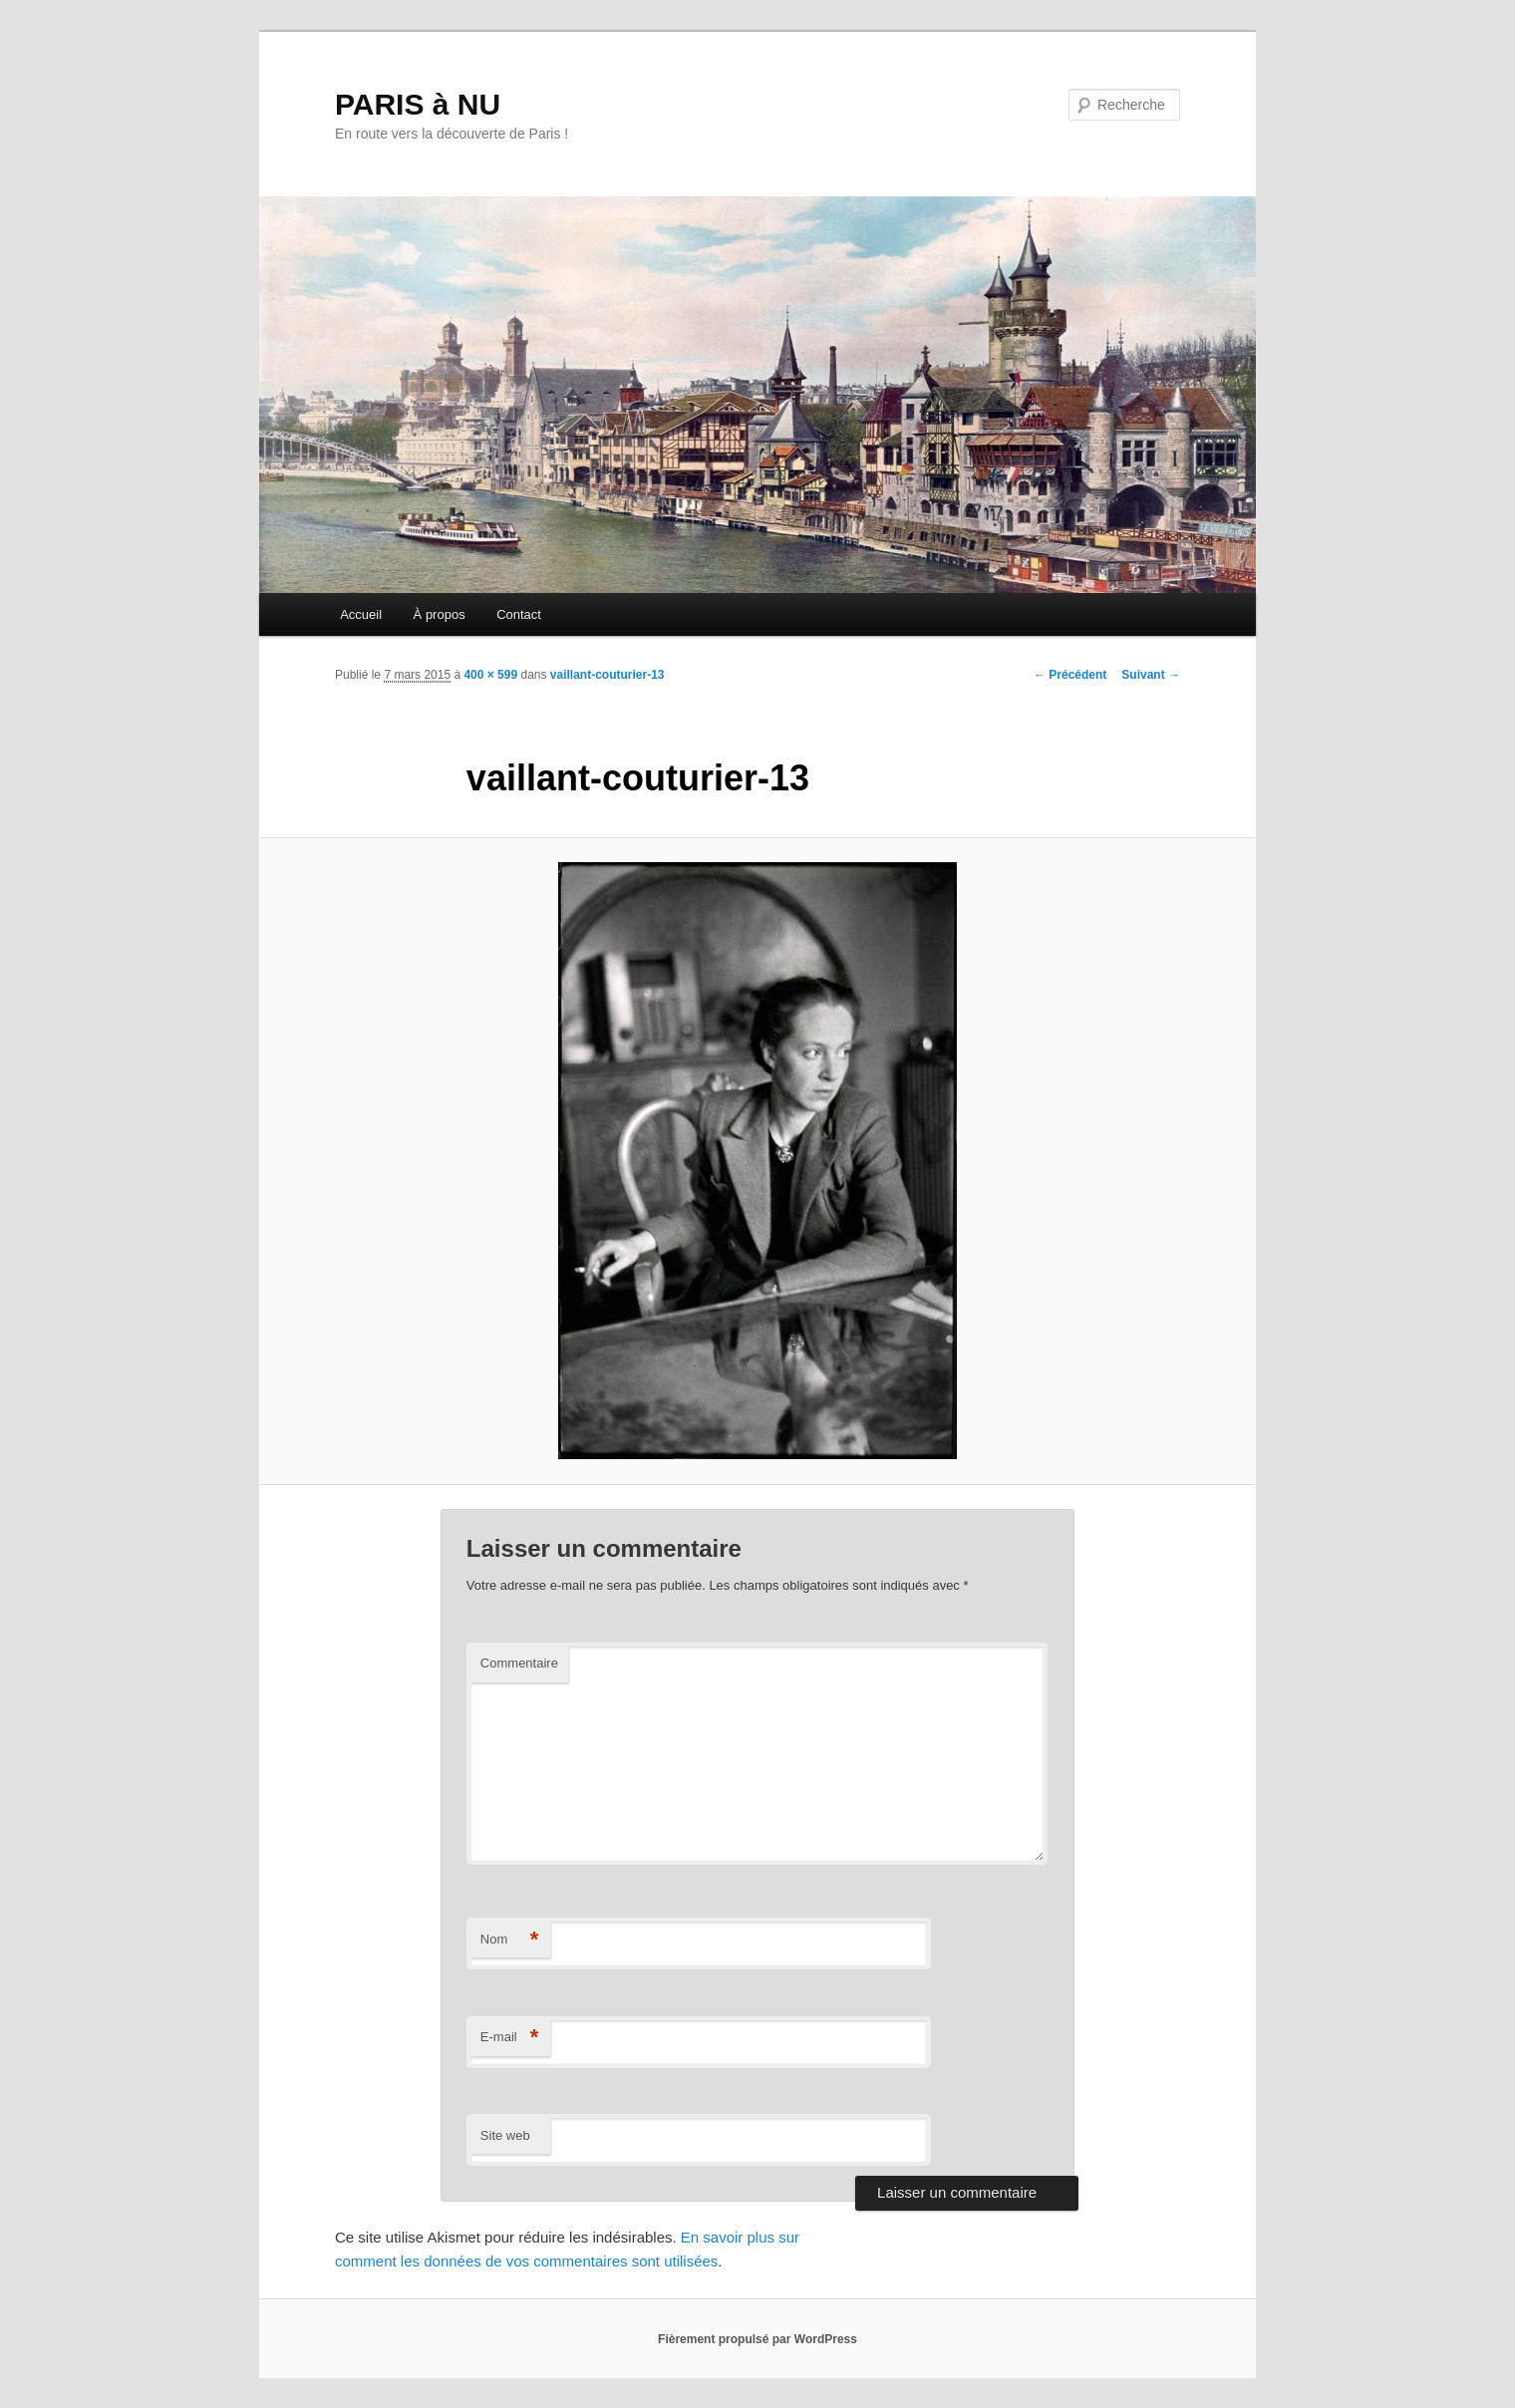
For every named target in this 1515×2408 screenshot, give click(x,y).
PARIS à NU (417, 104)
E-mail (509, 2037)
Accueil (361, 614)
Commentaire (519, 1663)
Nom (509, 1940)
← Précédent (1070, 675)
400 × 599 (490, 675)
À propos (439, 614)
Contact (518, 614)
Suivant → (1150, 675)
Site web (505, 2135)
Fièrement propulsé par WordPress (757, 2339)
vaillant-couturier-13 (607, 675)
